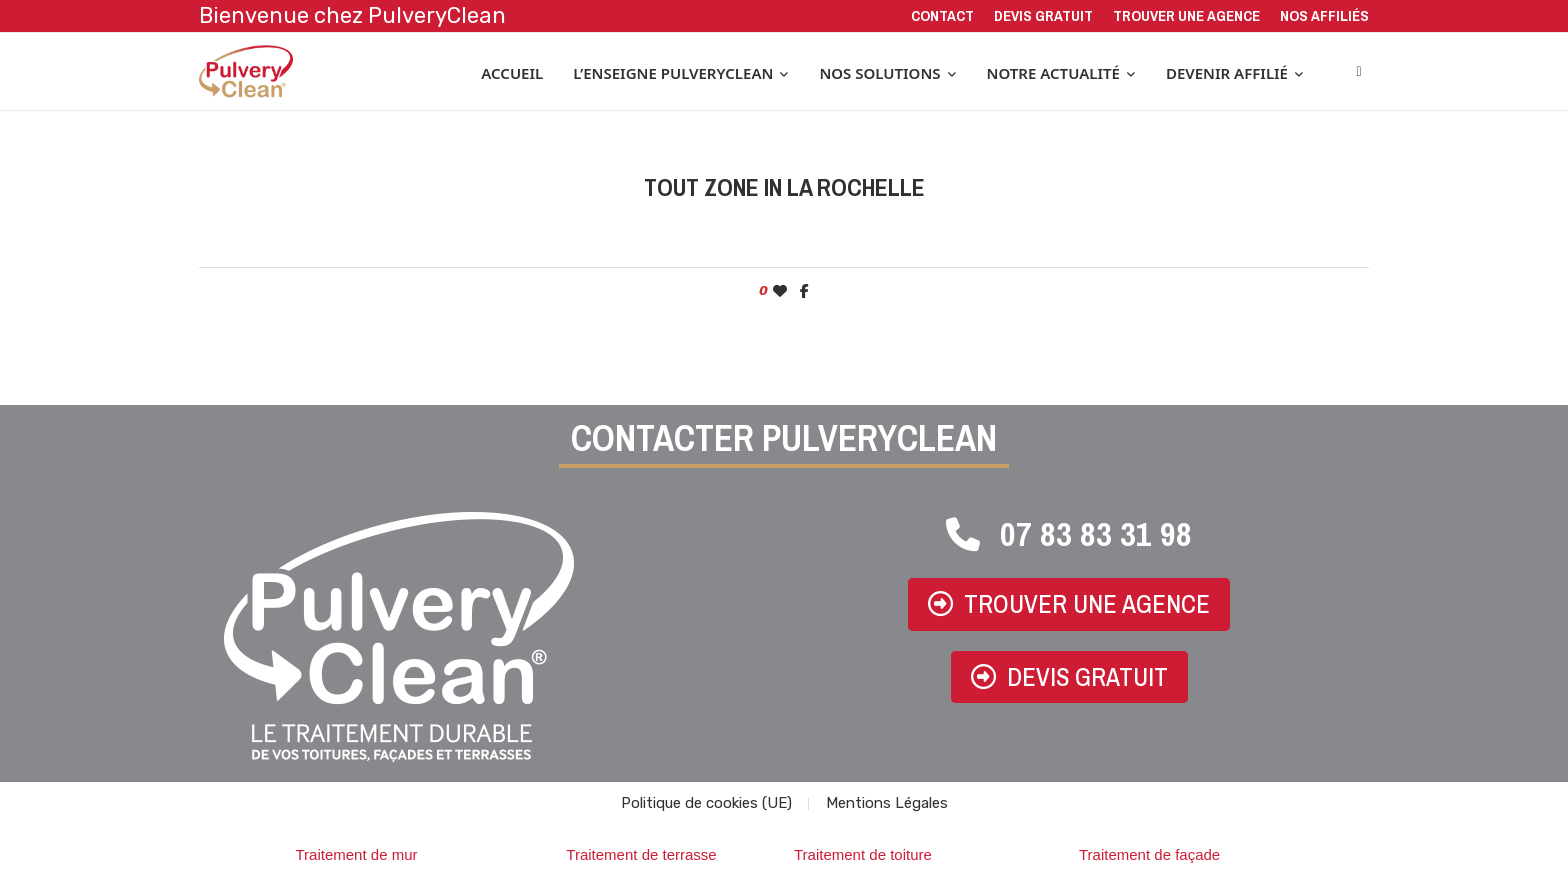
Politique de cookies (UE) (706, 806)
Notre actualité (1053, 73)
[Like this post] (780, 293)
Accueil (512, 73)
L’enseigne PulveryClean (673, 73)
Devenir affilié (1227, 73)
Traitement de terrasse (641, 857)
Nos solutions (879, 73)
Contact (942, 15)
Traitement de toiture (863, 857)
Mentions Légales (887, 806)
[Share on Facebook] (804, 293)
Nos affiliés (1324, 15)
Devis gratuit (1043, 15)
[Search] (1359, 73)
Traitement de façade (1149, 857)
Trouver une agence (1186, 15)
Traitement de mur (357, 857)
